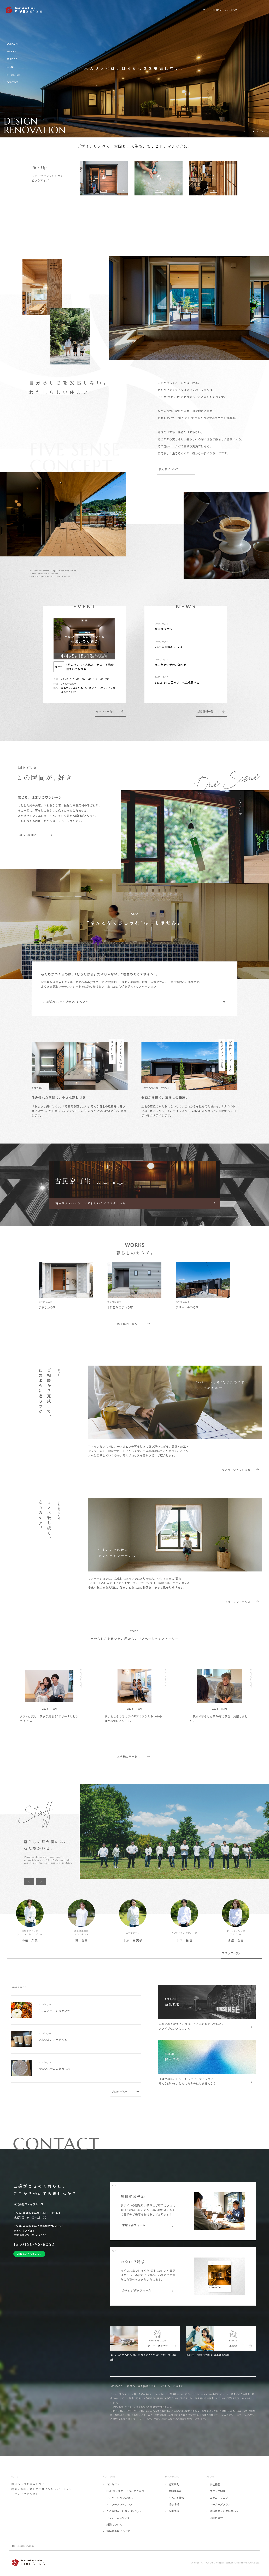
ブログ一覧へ (120, 2091)
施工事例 (173, 2484)
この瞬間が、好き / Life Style (123, 2511)
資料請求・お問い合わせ (224, 2511)
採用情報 (173, 2511)
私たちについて (169, 469)
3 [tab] (253, 131)
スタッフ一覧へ (232, 1953)
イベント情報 (176, 2497)
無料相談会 (216, 2518)
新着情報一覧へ (206, 711)
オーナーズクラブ (220, 2504)
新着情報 (173, 2504)
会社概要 (215, 2484)
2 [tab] (248, 131)
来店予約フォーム (133, 2225)
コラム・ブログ (219, 2497)
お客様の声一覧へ (128, 1757)
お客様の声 (175, 2491)
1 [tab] (243, 131)
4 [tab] (258, 131)
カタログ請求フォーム (136, 2290)
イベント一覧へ (105, 711)
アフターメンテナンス (236, 1602)
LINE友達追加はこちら (29, 2253)
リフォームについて (118, 2518)
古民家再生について (118, 2531)
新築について (114, 2524)
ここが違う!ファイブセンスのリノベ (64, 1002)
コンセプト (113, 2484)
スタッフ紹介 (217, 2491)
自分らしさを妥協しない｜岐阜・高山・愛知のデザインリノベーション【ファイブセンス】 (41, 2489)
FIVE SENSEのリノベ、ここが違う (126, 2491)
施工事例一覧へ (127, 1324)
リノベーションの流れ (236, 1470)
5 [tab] (263, 131)
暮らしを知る (28, 835)
